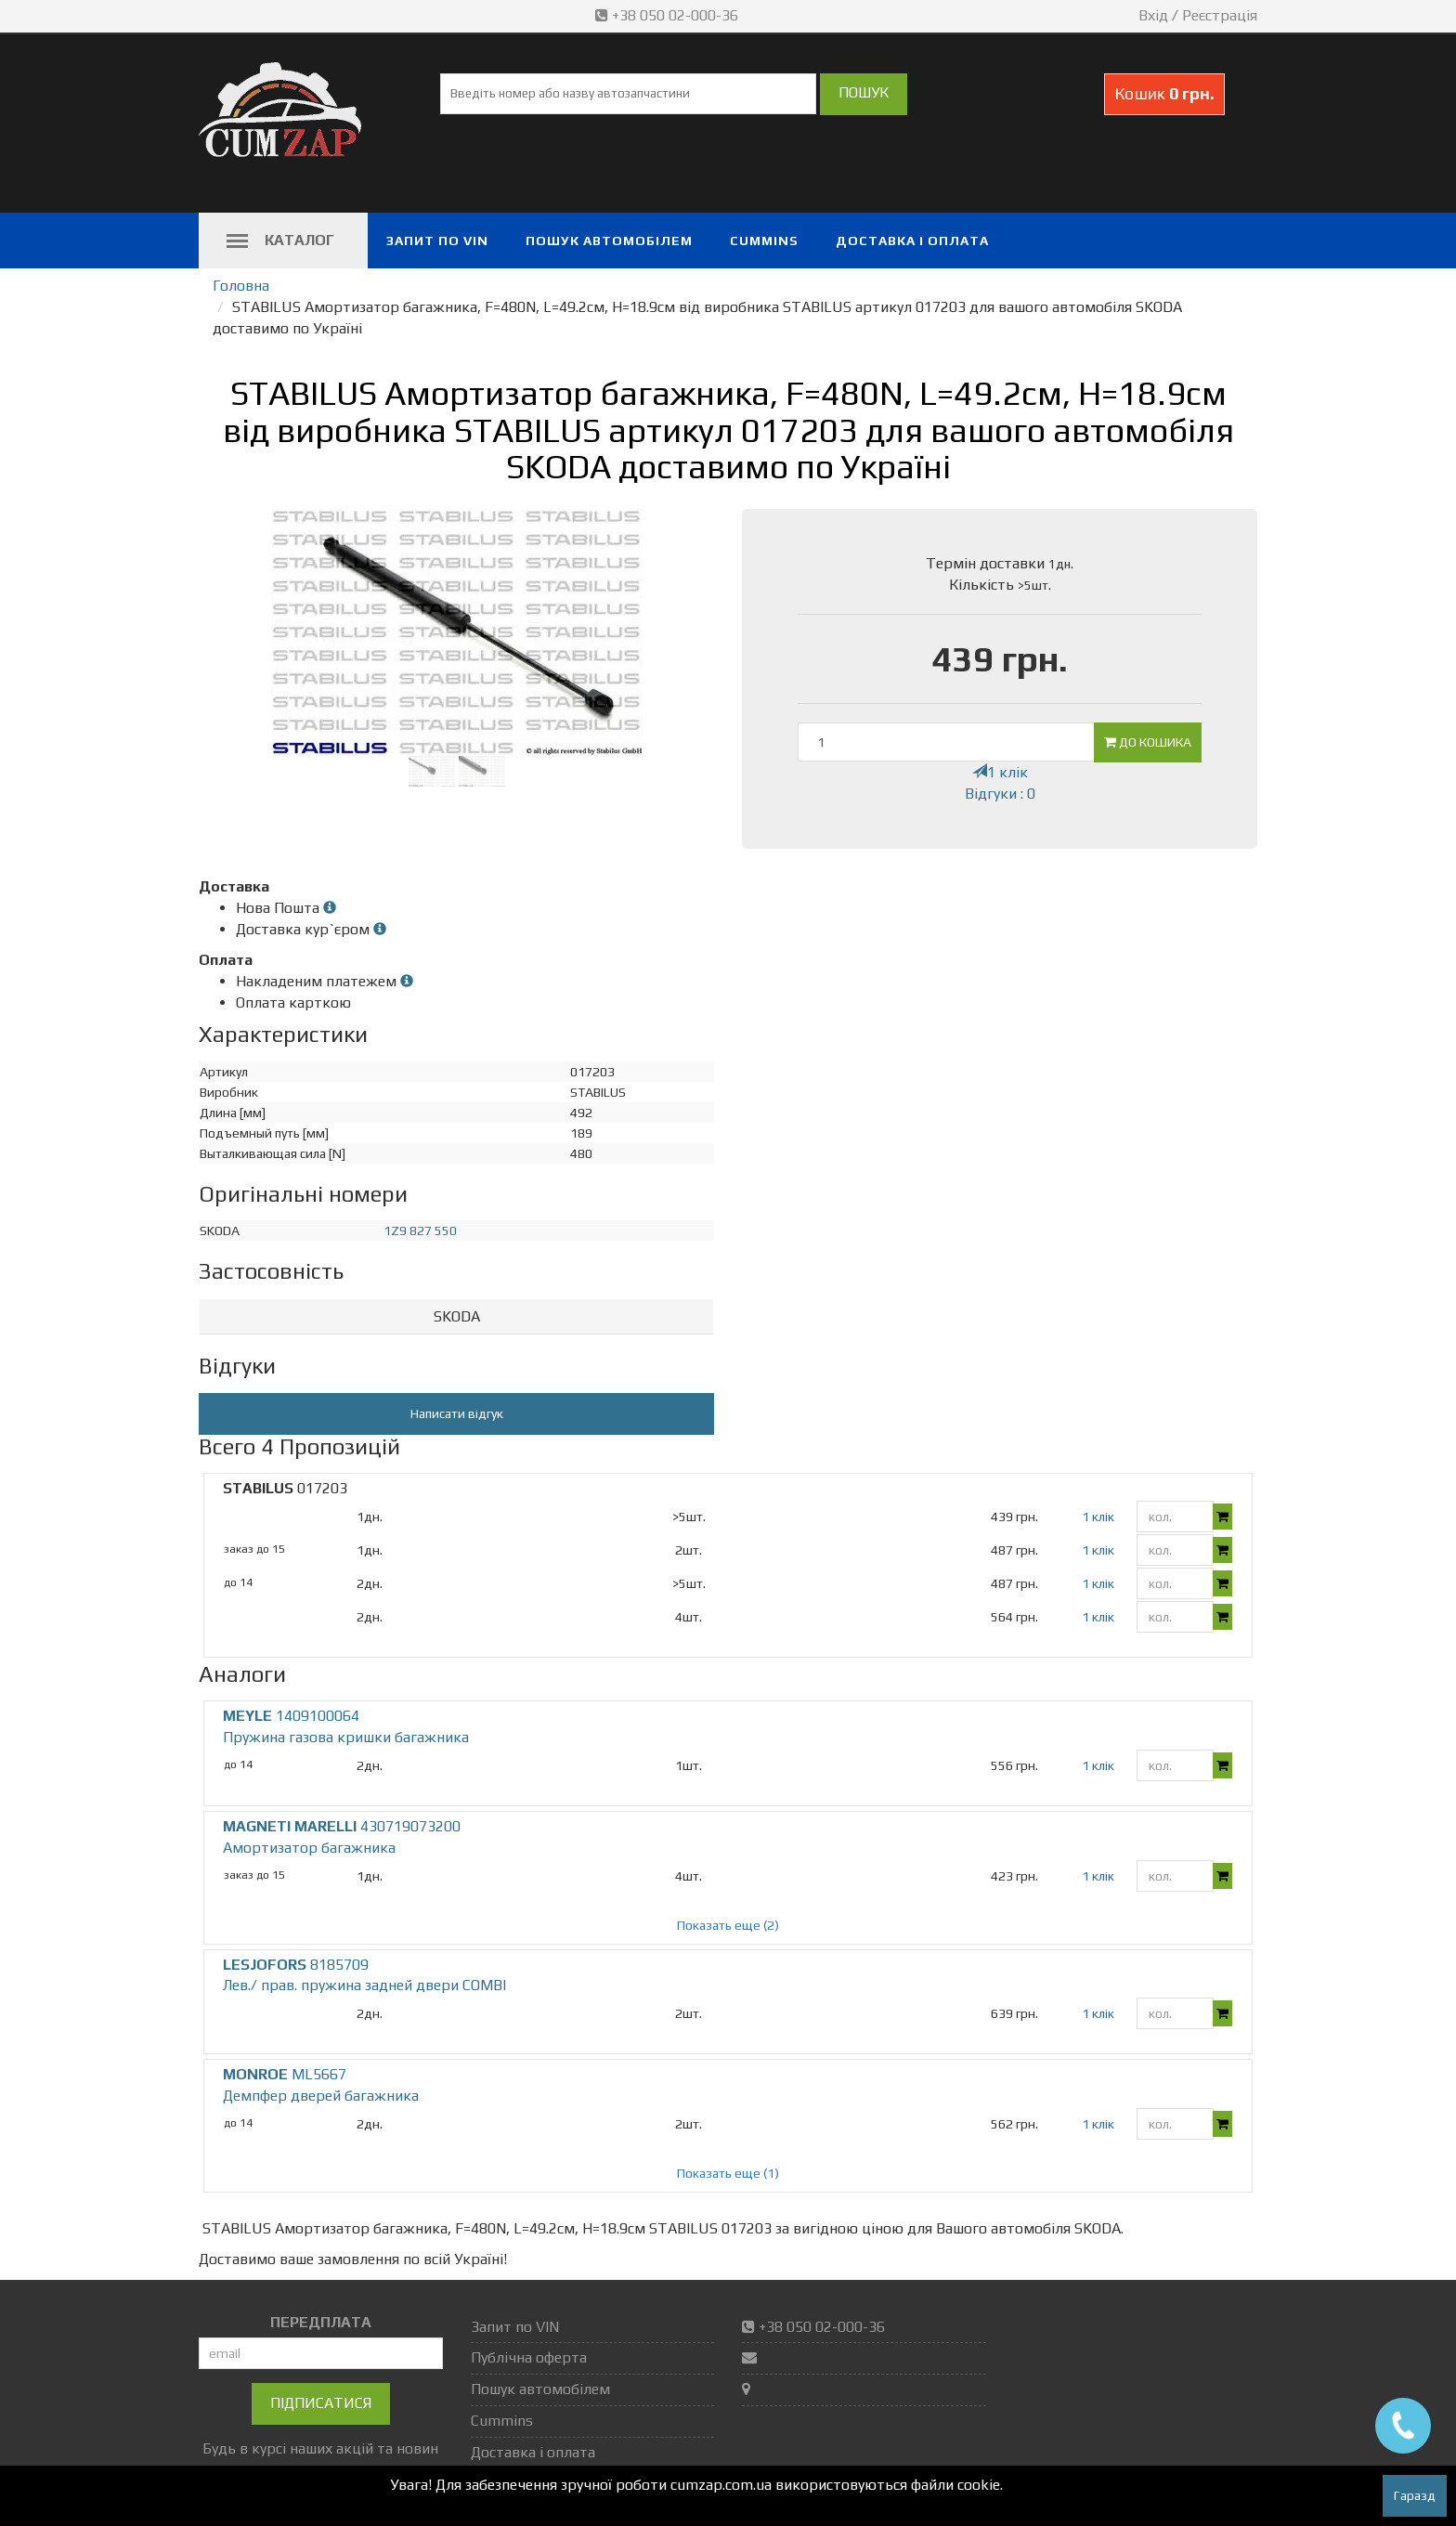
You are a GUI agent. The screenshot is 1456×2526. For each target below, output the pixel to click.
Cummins (764, 240)
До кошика (1147, 742)
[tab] (456, 1317)
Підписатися (320, 2403)
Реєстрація (1219, 15)
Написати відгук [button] (456, 1413)
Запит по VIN (437, 240)
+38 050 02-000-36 (668, 15)
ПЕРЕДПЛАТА (320, 2322)
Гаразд (1415, 2495)
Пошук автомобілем (609, 240)
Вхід (1153, 15)
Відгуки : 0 (1000, 793)
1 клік (1000, 772)
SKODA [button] (457, 1316)
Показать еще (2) (728, 1925)
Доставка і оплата (912, 240)
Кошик (1164, 93)
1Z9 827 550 (420, 1230)
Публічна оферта (529, 2357)
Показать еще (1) (728, 2173)
